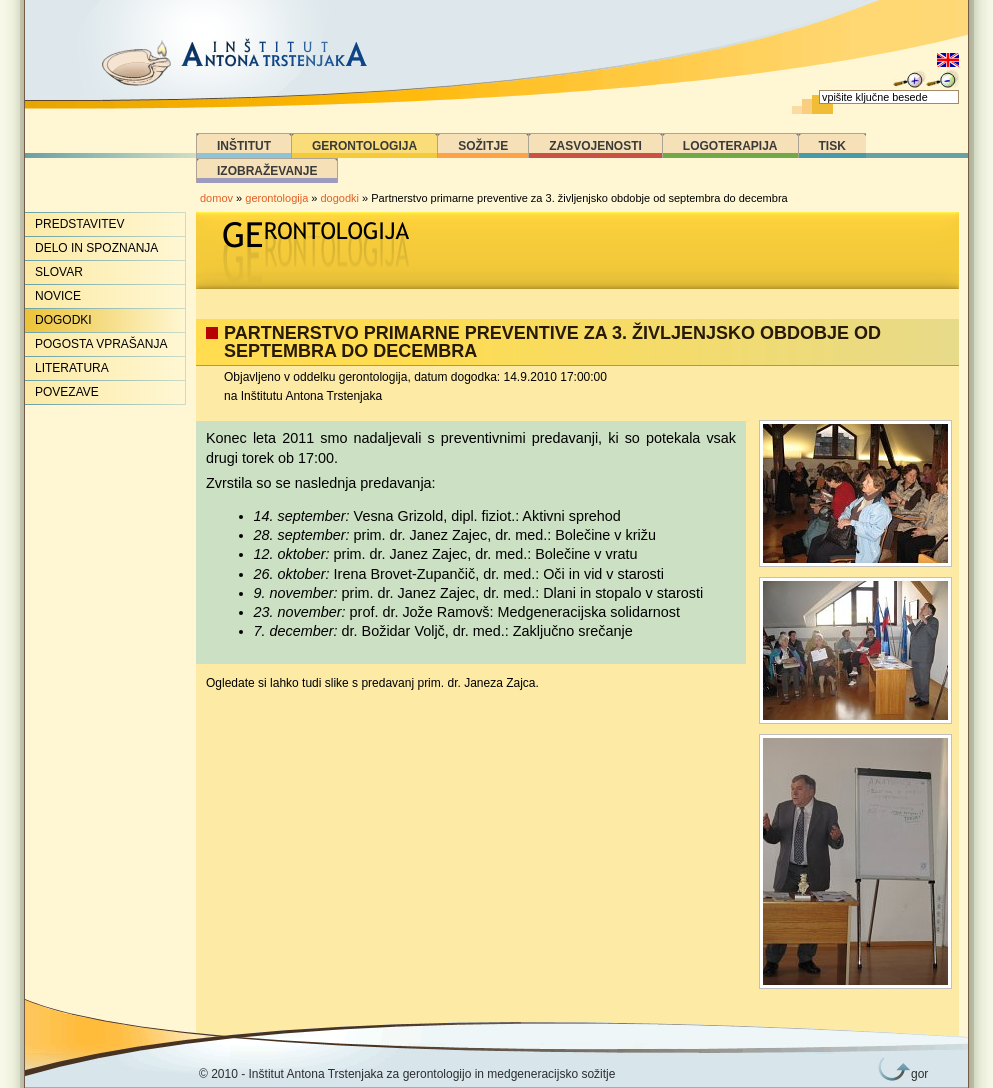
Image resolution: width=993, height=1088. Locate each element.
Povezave (67, 392)
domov (216, 198)
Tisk (832, 146)
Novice (58, 296)
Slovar (59, 272)
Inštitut (244, 146)
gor (916, 1074)
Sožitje (483, 146)
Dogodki (63, 320)
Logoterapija (730, 146)
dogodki (340, 198)
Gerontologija (364, 146)
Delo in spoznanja (96, 248)
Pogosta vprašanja (101, 344)
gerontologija (276, 198)
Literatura (72, 368)
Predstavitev (80, 224)
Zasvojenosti (595, 146)
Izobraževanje (267, 171)
